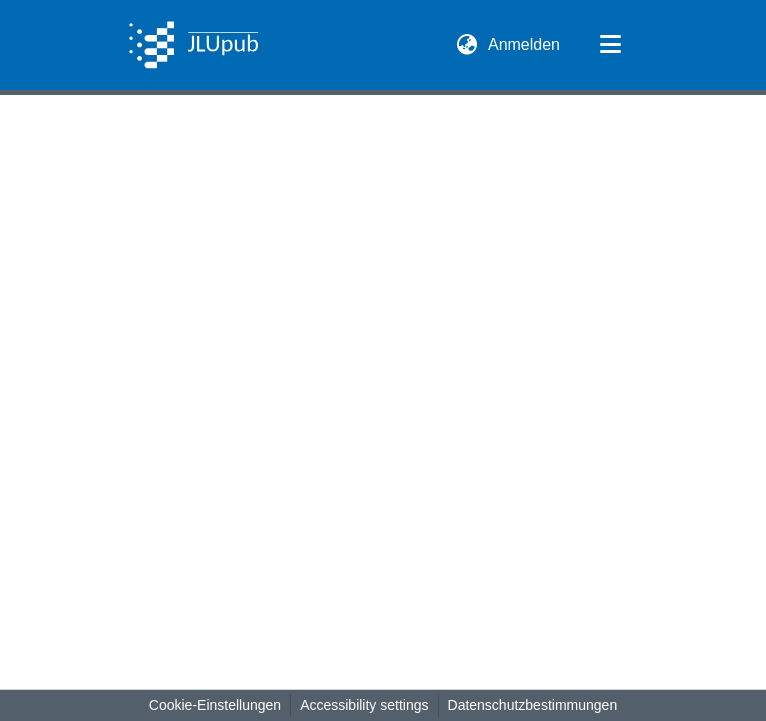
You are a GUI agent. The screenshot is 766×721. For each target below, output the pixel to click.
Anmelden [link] (525, 44)
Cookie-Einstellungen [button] (215, 705)
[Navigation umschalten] (610, 45)
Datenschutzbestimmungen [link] (533, 705)
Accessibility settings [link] (364, 705)
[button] (193, 45)
